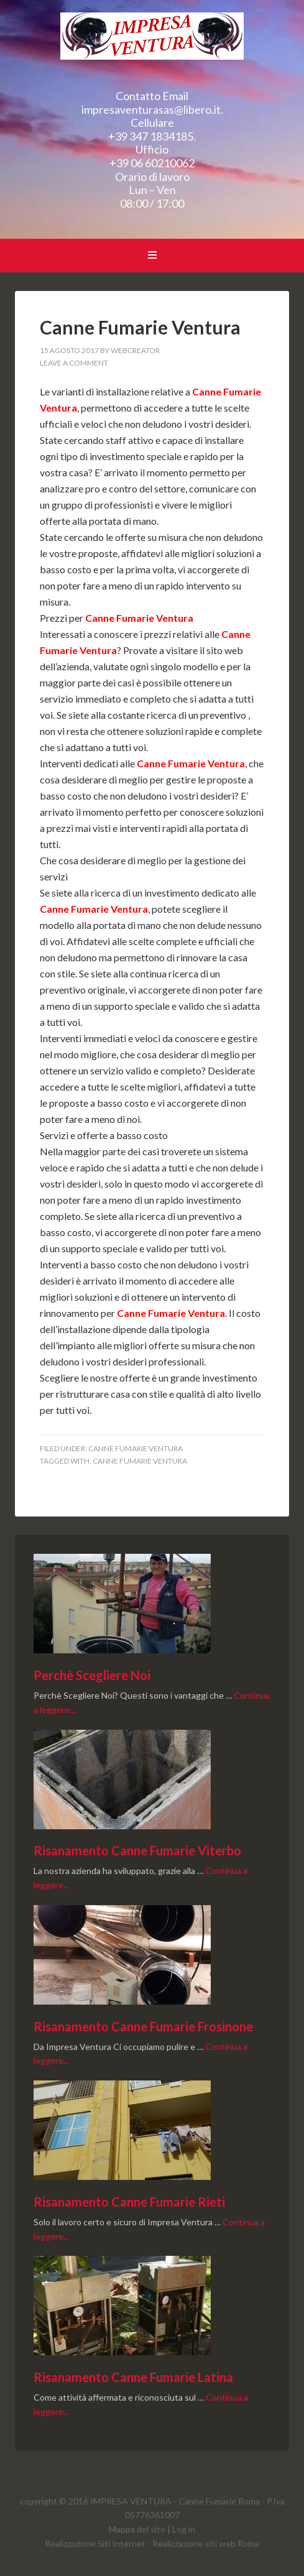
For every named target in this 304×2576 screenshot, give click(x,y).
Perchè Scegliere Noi (92, 1675)
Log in (183, 2529)
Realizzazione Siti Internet (95, 2543)
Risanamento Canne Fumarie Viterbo (137, 1850)
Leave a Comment (74, 362)
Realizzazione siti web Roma (205, 2543)
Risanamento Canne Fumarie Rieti (129, 2201)
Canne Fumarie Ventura (151, 43)
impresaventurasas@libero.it (151, 109)
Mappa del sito (137, 2529)
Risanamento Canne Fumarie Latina (133, 2377)
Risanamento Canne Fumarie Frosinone (143, 2026)
